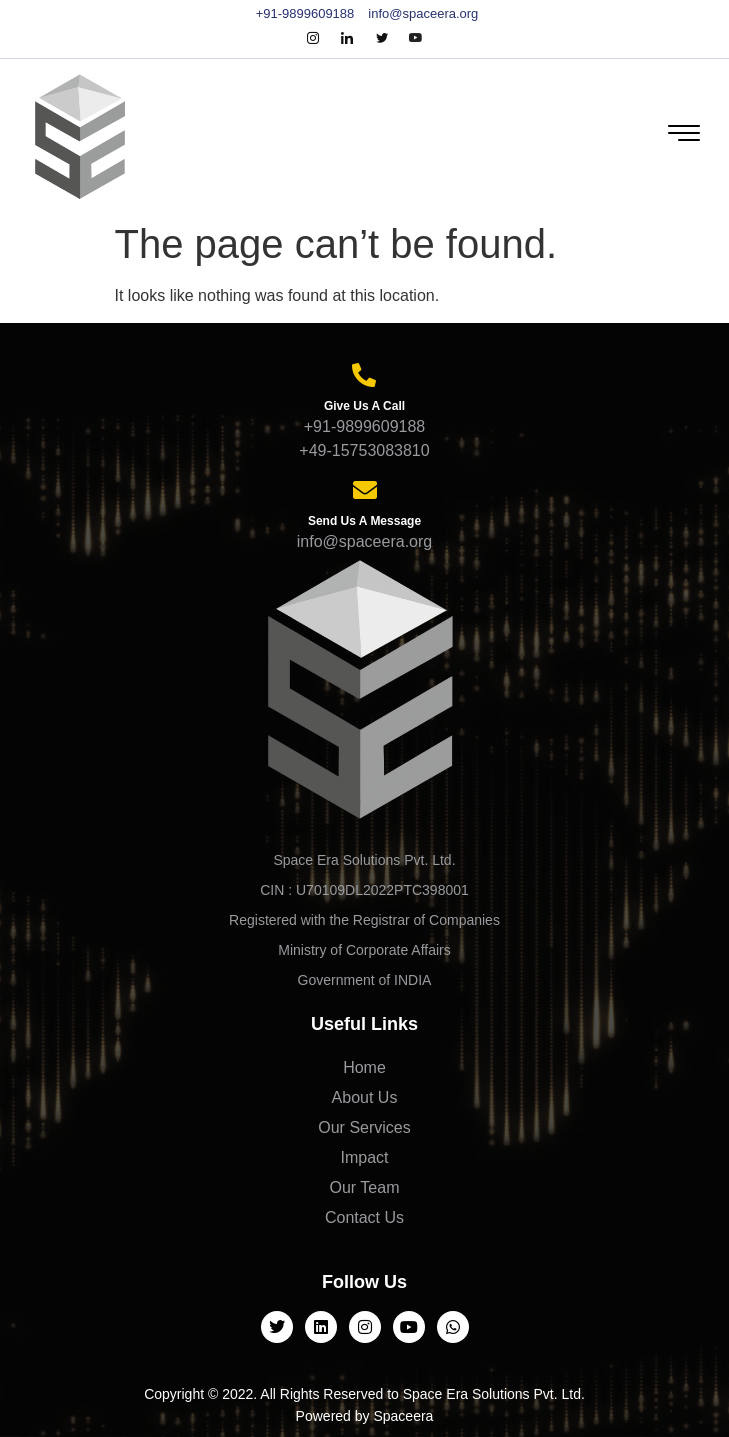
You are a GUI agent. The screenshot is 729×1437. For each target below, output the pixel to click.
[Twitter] (382, 39)
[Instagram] (313, 39)
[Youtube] (416, 39)
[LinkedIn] (347, 39)
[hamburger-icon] (681, 135)
